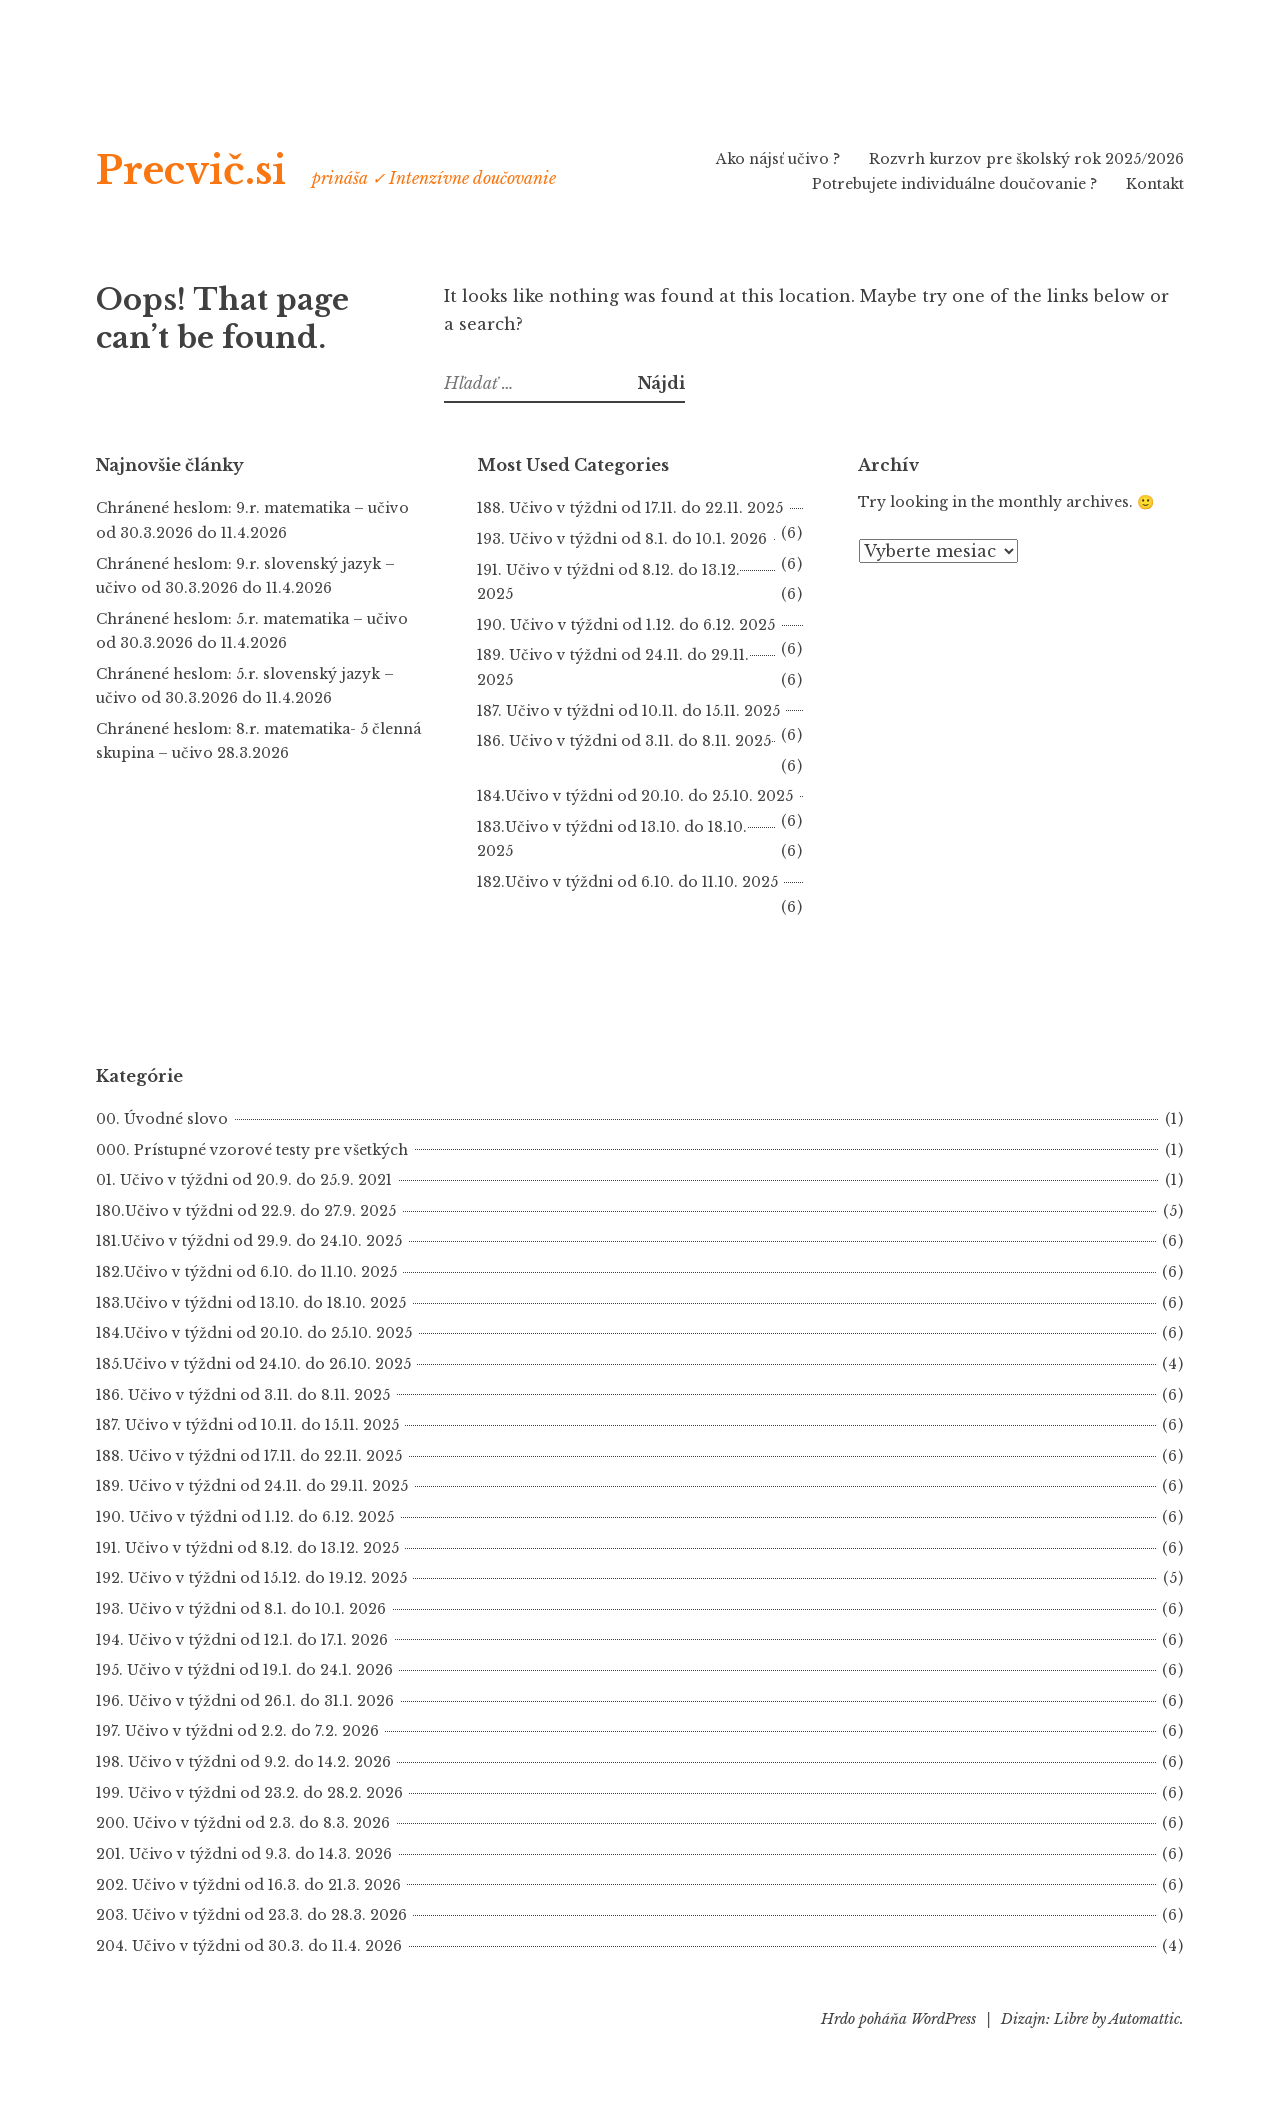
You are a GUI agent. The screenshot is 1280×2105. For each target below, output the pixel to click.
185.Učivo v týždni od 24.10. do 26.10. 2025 (253, 1364)
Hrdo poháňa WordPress (898, 2019)
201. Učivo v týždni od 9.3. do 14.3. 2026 (244, 1854)
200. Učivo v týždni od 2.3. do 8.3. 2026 (243, 1823)
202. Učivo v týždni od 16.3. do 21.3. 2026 (248, 1885)
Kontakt (1155, 184)
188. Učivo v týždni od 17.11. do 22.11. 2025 (630, 508)
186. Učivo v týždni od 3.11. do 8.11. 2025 (243, 1395)
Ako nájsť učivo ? (778, 159)
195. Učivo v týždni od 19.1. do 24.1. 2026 (244, 1670)
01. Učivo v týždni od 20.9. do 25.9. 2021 (244, 1180)
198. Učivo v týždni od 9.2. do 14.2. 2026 (243, 1762)
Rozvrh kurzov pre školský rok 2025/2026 (1026, 159)
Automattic (1144, 2019)
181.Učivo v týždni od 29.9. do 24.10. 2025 (249, 1241)
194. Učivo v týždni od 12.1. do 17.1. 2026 (242, 1640)
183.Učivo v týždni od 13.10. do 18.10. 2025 (251, 1303)
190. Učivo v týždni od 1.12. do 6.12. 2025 (626, 625)
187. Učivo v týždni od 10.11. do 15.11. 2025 (628, 711)
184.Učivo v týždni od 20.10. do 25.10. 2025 (635, 796)
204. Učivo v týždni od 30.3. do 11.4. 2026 (249, 1946)
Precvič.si (216, 167)
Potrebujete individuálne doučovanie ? (954, 184)
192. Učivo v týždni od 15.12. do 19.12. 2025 (251, 1578)
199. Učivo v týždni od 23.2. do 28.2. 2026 (249, 1793)
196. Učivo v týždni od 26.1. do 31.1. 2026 (245, 1701)
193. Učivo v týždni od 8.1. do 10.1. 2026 (622, 539)
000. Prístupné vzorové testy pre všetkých (252, 1150)
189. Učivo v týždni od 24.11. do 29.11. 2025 (252, 1486)
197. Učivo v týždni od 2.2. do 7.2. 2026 (237, 1731)
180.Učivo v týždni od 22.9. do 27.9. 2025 (246, 1211)
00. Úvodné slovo (162, 1119)
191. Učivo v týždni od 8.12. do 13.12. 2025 (247, 1548)
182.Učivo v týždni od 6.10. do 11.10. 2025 (627, 882)
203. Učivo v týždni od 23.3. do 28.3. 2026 (251, 1915)
